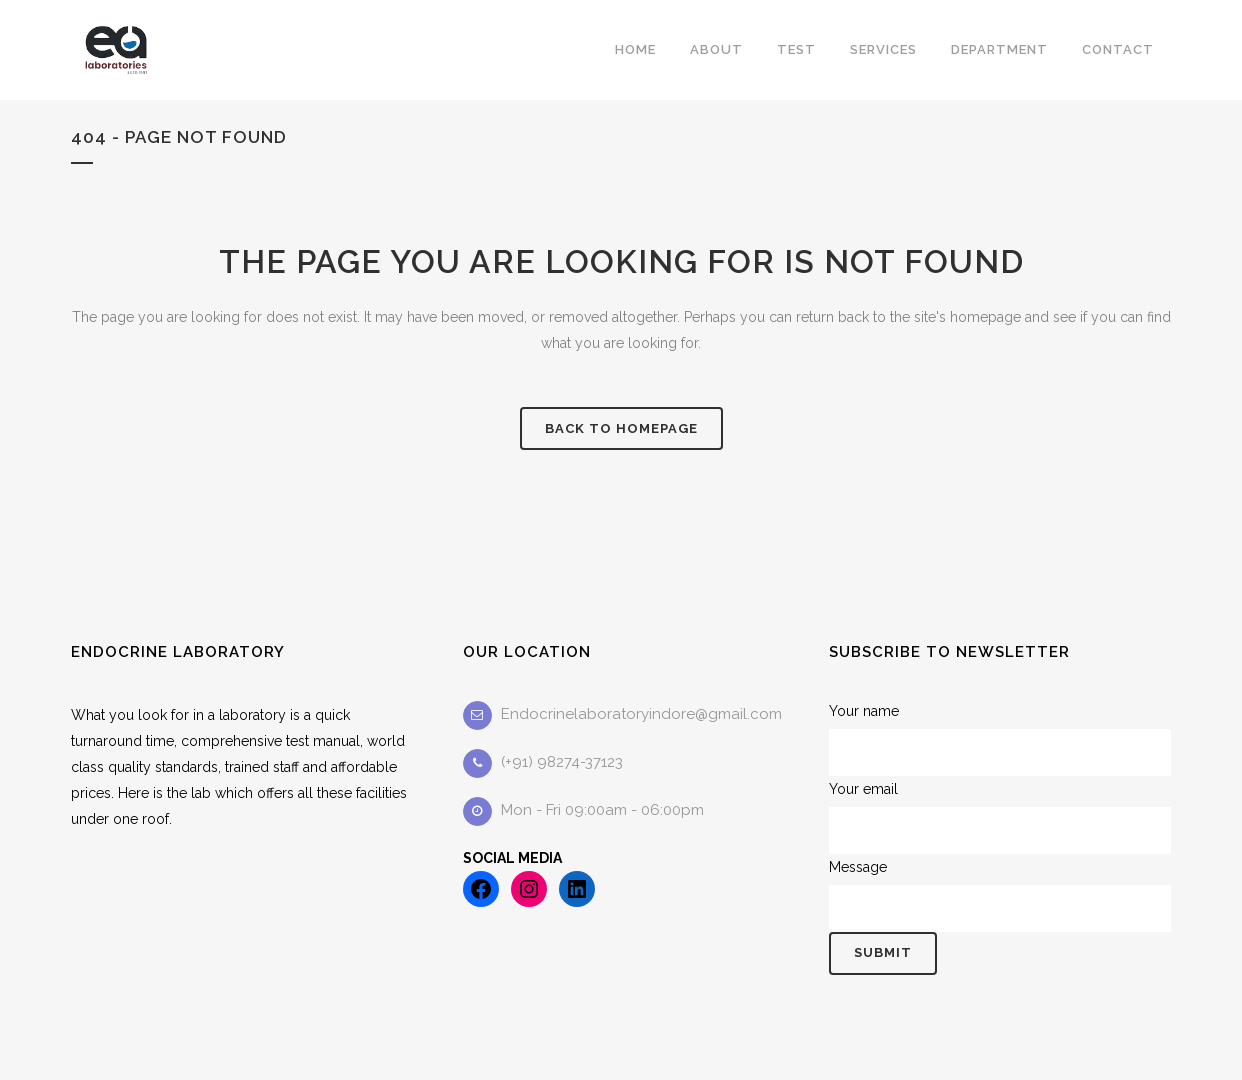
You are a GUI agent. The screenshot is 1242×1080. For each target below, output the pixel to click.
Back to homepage (621, 428)
